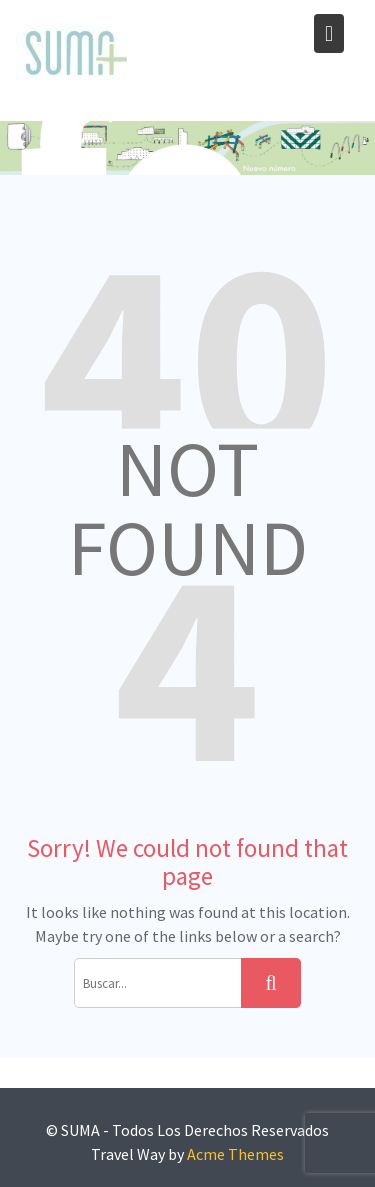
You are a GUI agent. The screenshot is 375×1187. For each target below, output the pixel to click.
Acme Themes (235, 1154)
